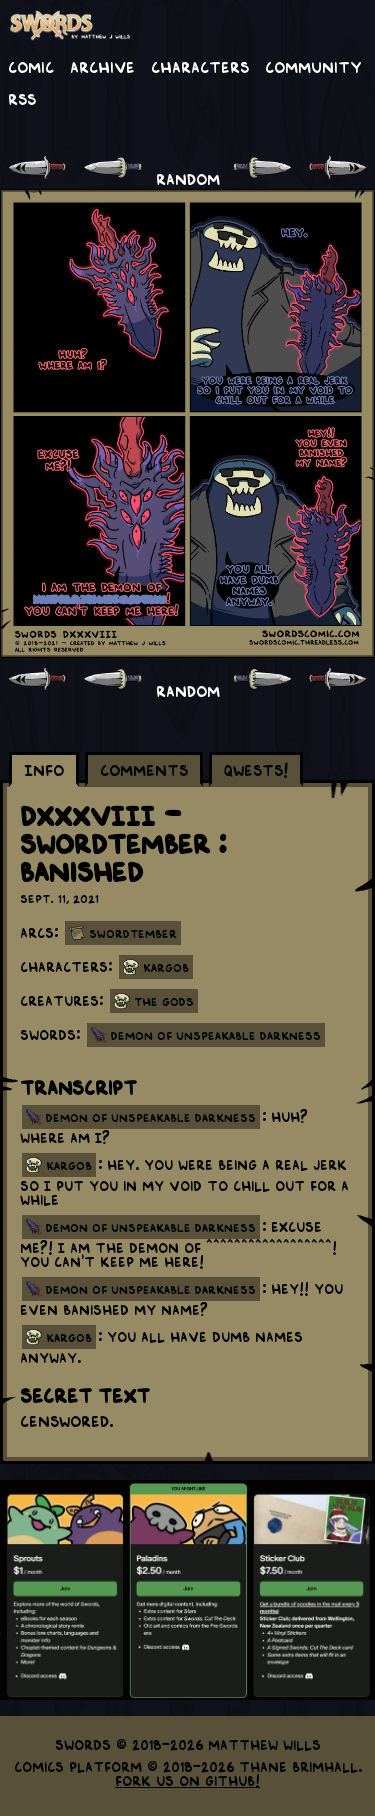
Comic (31, 66)
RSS (22, 98)
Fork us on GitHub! (187, 1780)
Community (313, 66)
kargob (69, 1165)
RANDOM (188, 178)
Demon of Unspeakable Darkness (216, 1035)
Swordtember (133, 933)
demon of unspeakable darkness (151, 1117)
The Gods (164, 1001)
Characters (200, 66)
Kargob (166, 967)
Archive (102, 66)
